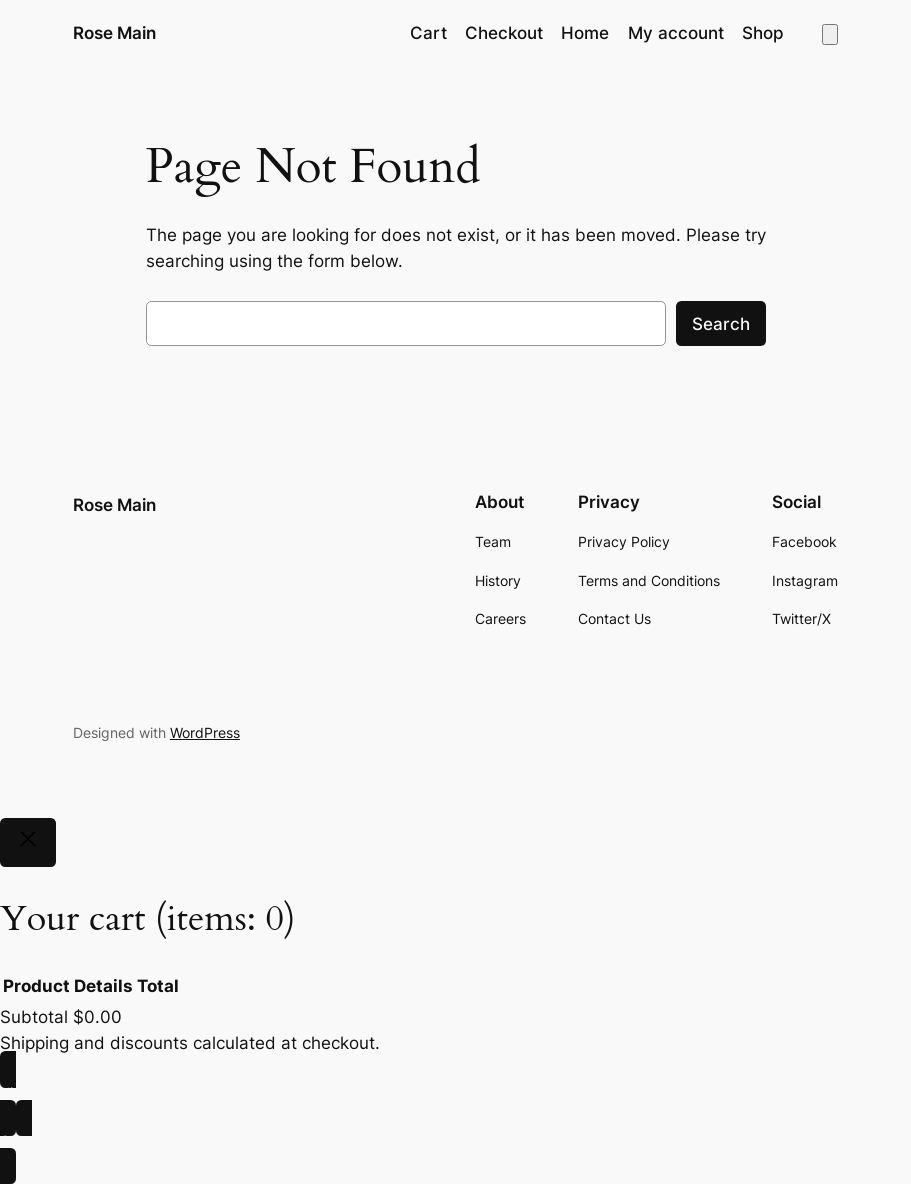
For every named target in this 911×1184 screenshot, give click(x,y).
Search (721, 324)
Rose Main (114, 32)
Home (585, 33)
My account (676, 33)
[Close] (28, 843)
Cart (428, 33)
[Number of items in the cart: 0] (830, 34)
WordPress (205, 732)
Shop (763, 33)
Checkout (504, 33)
